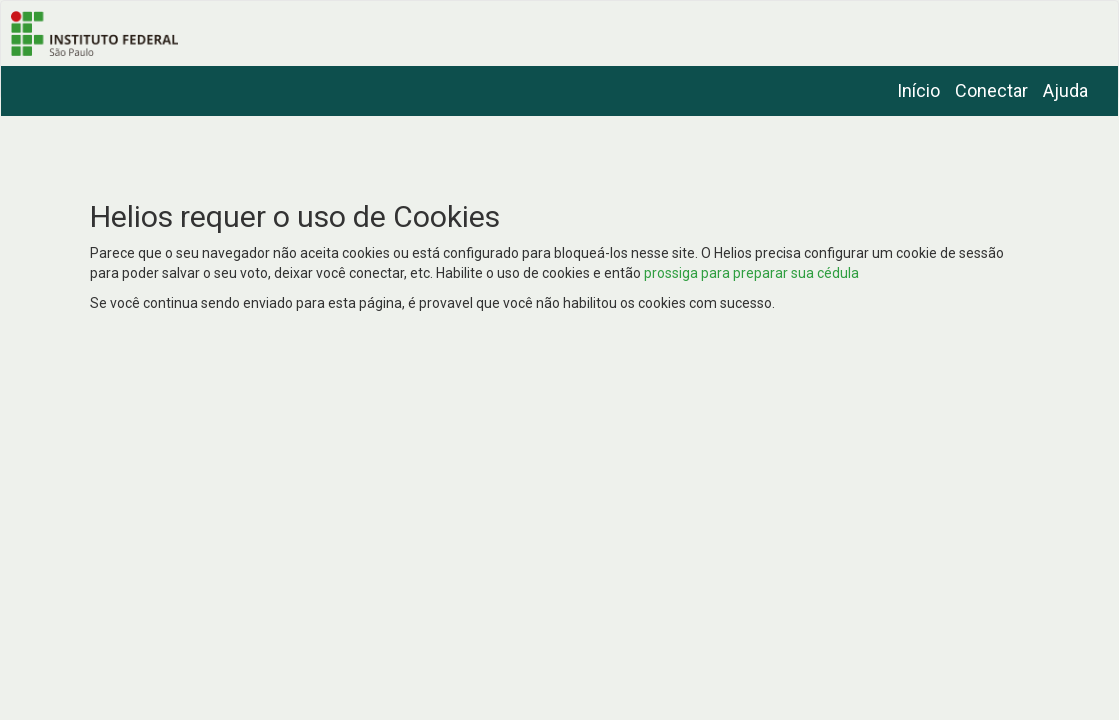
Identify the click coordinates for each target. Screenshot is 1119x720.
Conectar (991, 90)
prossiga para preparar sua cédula (751, 273)
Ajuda (1065, 90)
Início (918, 90)
